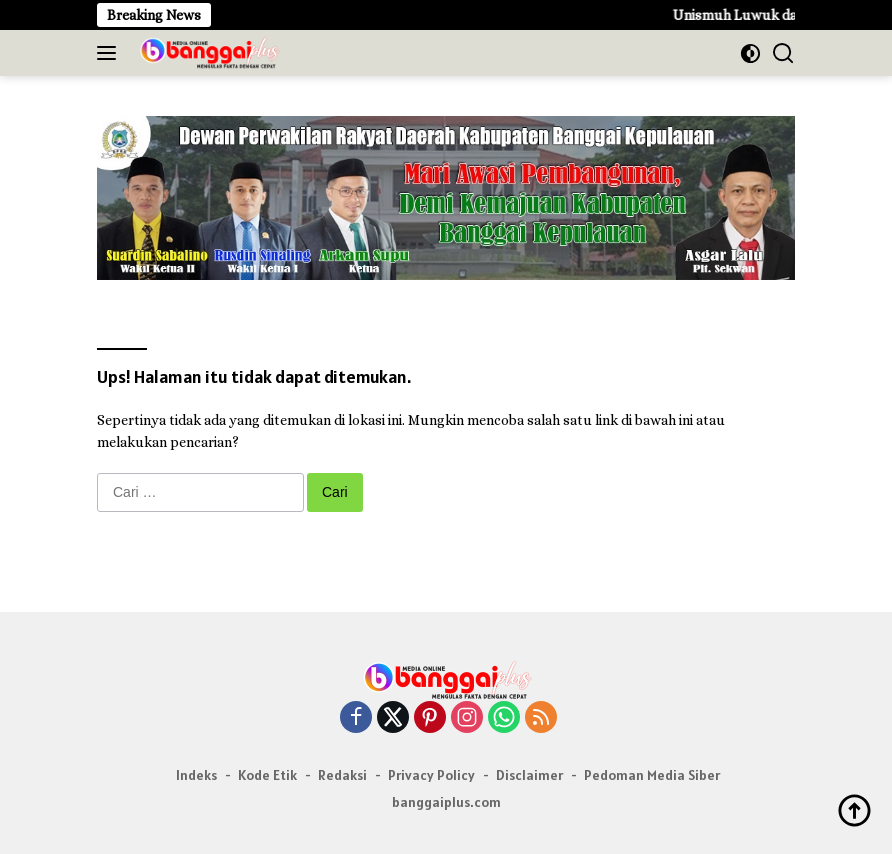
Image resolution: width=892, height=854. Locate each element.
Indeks (196, 775)
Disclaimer (529, 775)
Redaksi (342, 775)
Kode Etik (267, 775)
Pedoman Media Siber (652, 775)
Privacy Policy (431, 775)
